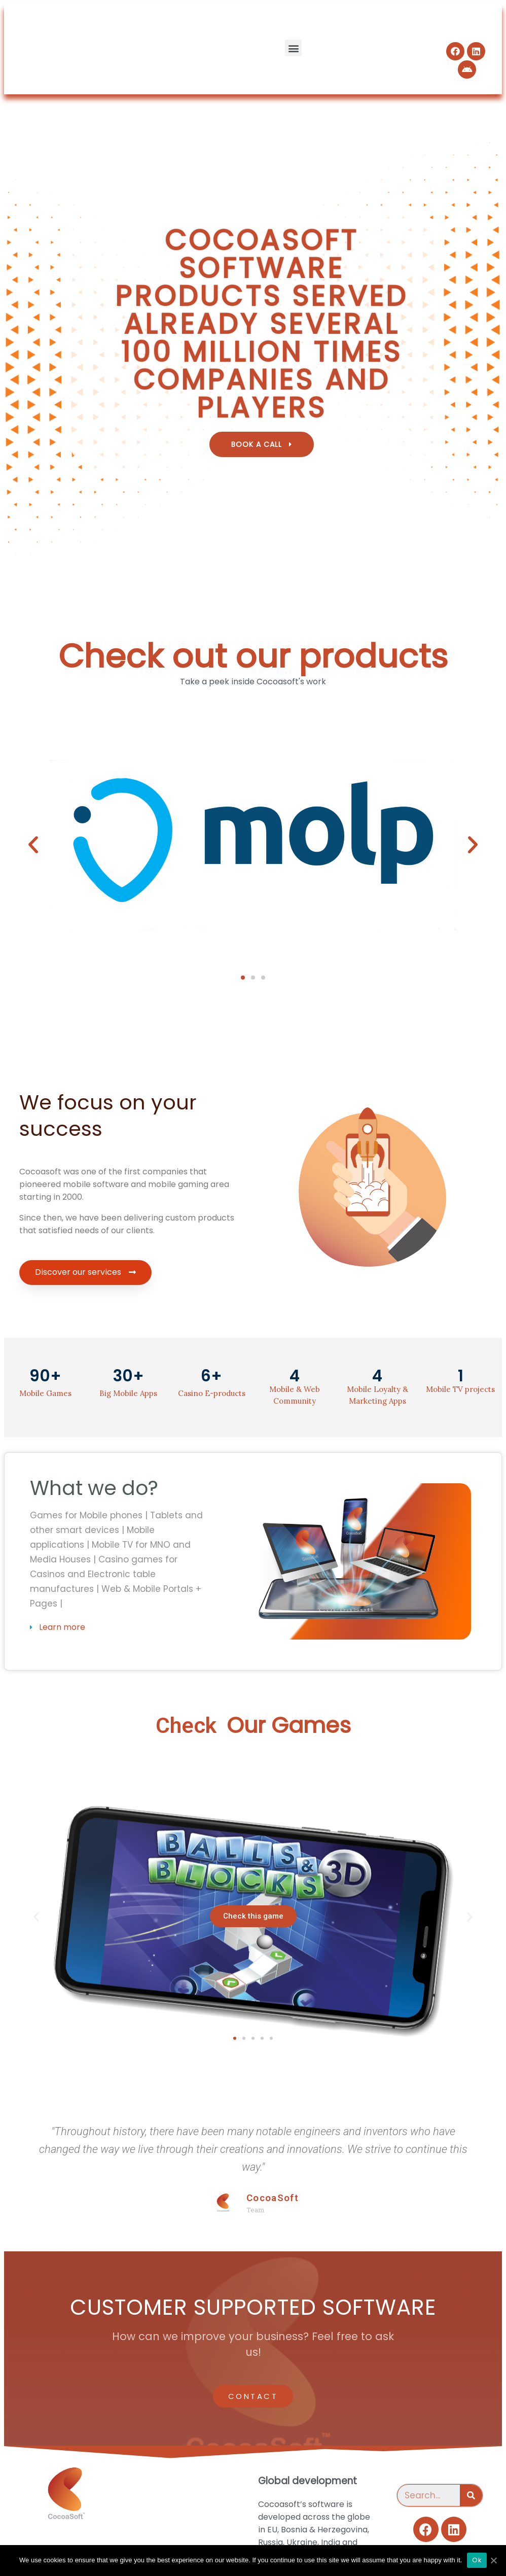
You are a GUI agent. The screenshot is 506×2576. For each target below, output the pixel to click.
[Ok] (493, 2560)
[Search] (471, 2495)
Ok (477, 2560)
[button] (293, 48)
